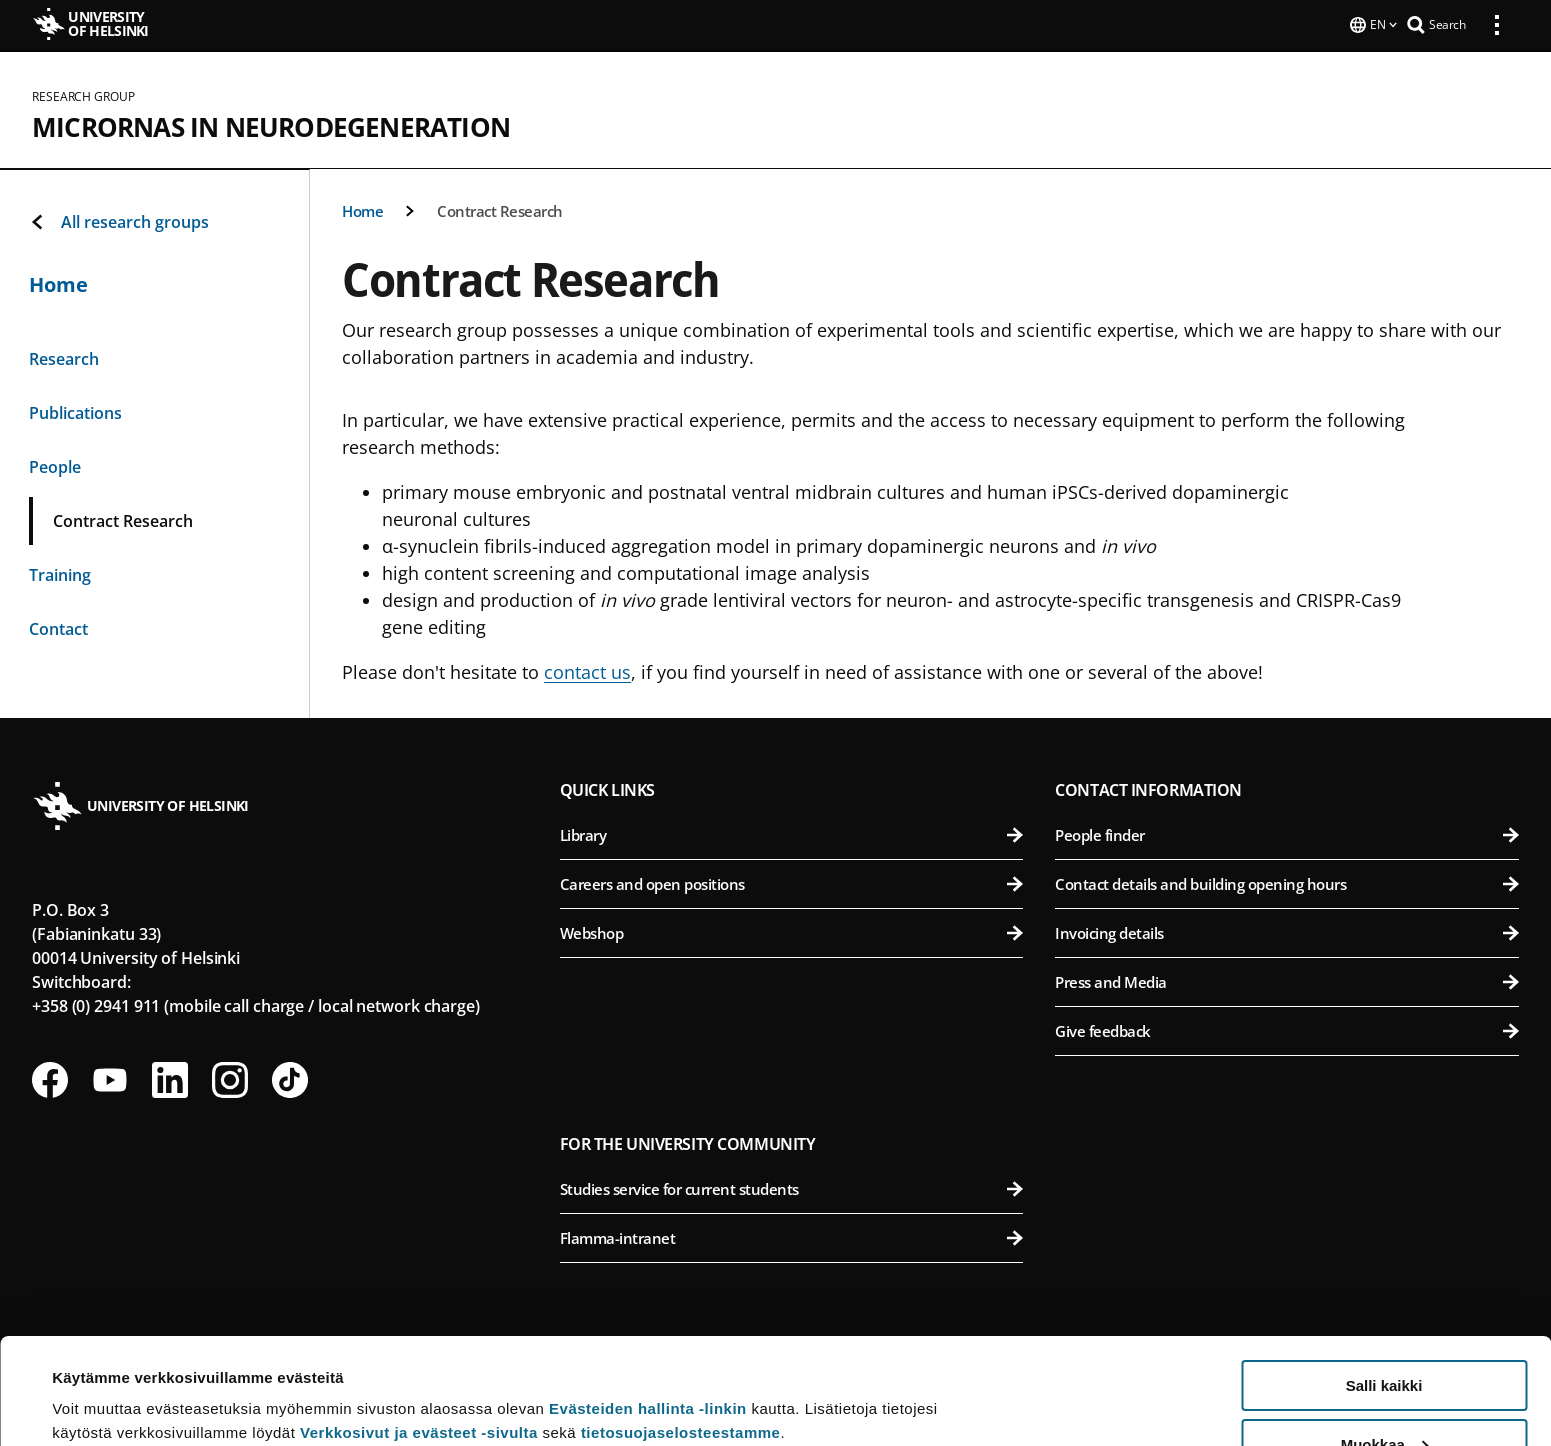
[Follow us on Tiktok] (290, 1078)
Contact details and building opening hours (1287, 882)
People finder (1287, 833)
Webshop (792, 931)
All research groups (119, 220)
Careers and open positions (792, 882)
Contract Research (500, 209)
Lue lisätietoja (103, 1381)
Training (60, 573)
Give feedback (1287, 1029)
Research (64, 357)
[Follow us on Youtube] (110, 1078)
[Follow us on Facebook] (50, 1078)
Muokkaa (1385, 1338)
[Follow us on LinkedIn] (170, 1078)
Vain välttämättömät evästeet (1384, 1396)
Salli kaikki (1384, 1279)
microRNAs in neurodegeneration (271, 125)
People (55, 465)
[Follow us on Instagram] (230, 1078)
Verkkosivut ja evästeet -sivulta (419, 1326)
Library (792, 833)
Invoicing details (1287, 931)
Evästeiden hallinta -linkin (648, 1302)
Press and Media (1287, 980)
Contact (58, 627)
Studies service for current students (792, 1187)
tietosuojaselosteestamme (681, 1326)
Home (362, 209)
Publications (75, 411)
